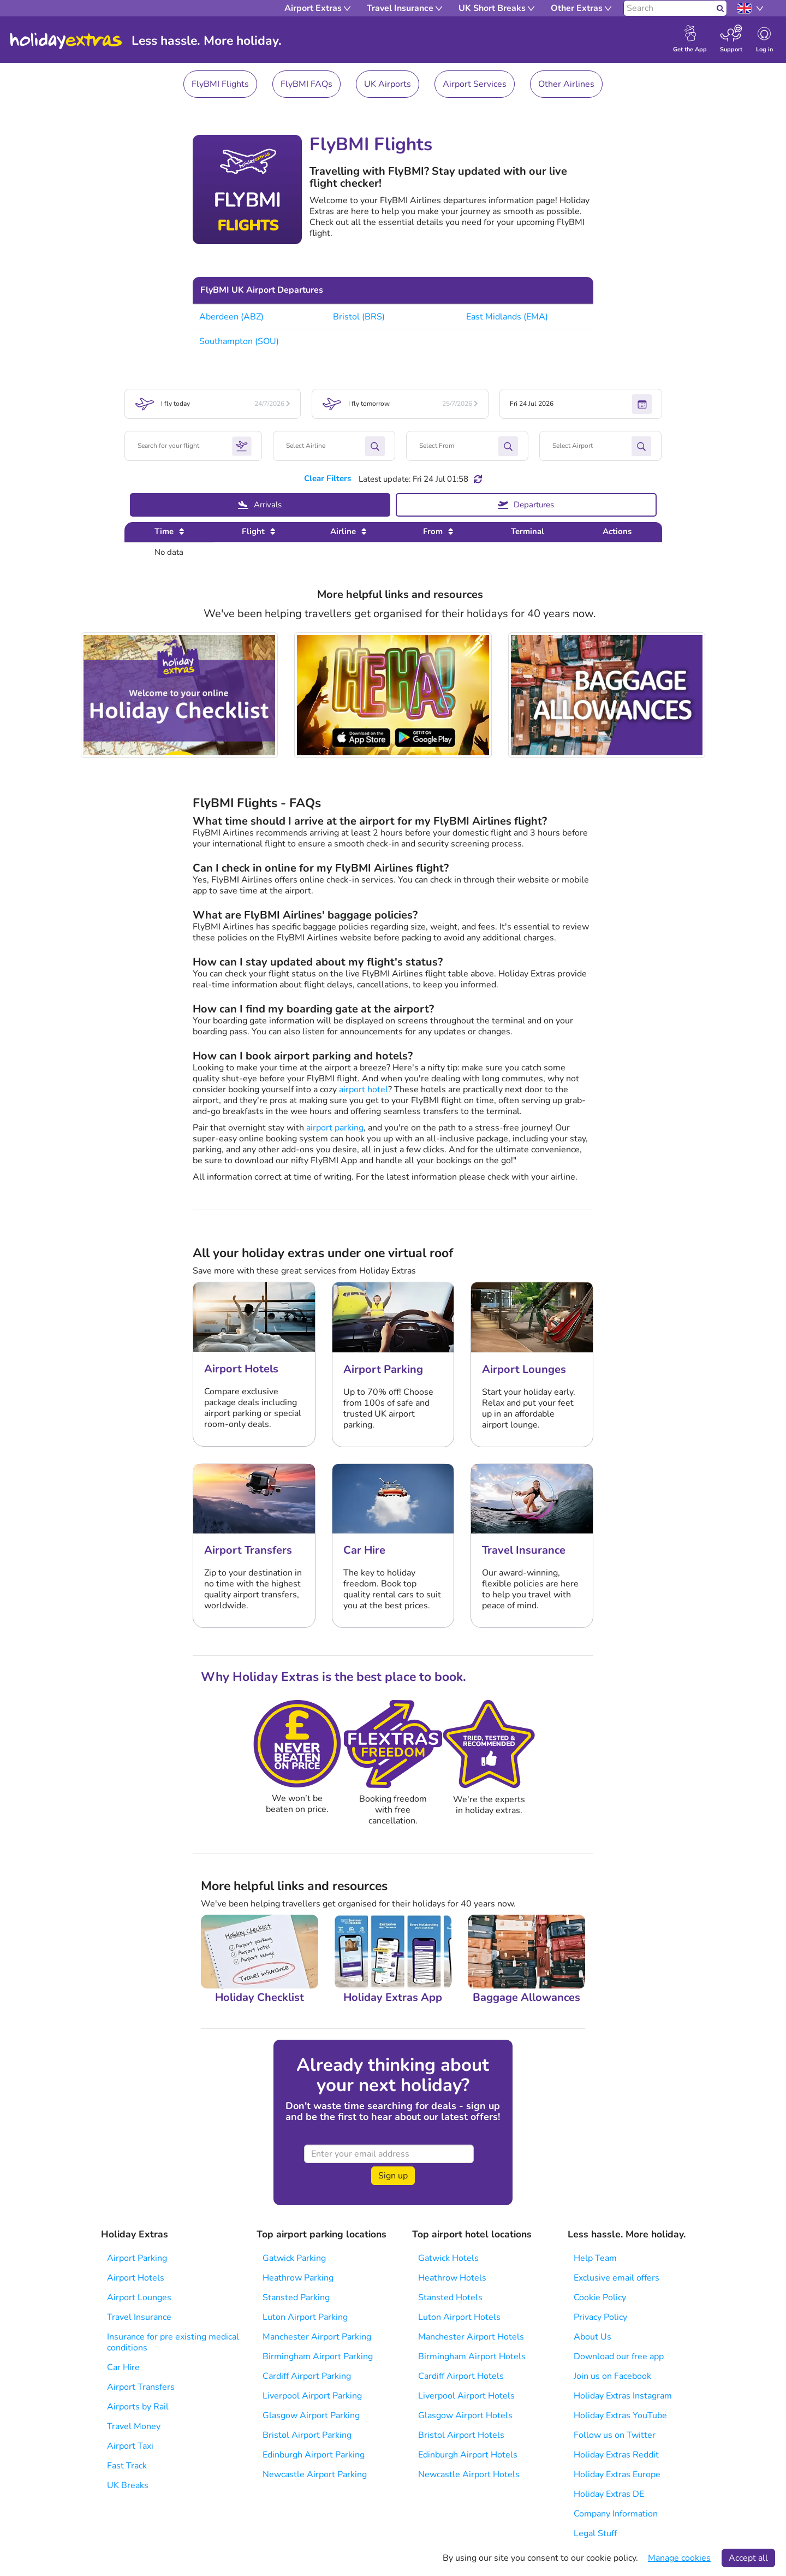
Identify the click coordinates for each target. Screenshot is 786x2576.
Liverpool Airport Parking (312, 2395)
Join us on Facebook (612, 2376)
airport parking (335, 1128)
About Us (592, 2336)
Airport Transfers (141, 2387)
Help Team (595, 2258)
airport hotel (363, 1089)
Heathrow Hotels (452, 2277)
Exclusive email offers (616, 2277)
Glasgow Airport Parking (311, 2415)
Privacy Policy (600, 2317)
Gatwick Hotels (448, 2258)
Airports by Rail (138, 2406)
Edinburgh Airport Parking (314, 2454)
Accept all (748, 2558)
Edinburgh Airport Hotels (467, 2454)
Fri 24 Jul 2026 (580, 404)
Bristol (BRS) (359, 317)
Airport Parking (137, 2258)
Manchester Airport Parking (317, 2336)
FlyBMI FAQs (306, 84)
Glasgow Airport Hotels (465, 2415)
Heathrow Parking (298, 2277)
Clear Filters (327, 478)
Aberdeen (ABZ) (231, 317)
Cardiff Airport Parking (307, 2376)
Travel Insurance (139, 2317)
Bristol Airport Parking (307, 2435)
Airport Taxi (130, 2446)
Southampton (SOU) (239, 341)
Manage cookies (679, 2558)
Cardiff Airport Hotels (461, 2376)
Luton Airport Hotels (459, 2317)
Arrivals (260, 504)
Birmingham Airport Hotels (472, 2356)
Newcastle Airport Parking (315, 2474)
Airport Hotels (135, 2277)
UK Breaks (127, 2485)
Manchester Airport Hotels (471, 2336)
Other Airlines (566, 84)
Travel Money (133, 2426)
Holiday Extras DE (609, 2494)
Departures (526, 504)
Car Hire (123, 2367)
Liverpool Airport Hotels (466, 2395)
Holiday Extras (66, 41)
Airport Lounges (139, 2297)
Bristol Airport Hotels (461, 2435)
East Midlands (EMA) (507, 317)
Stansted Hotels (450, 2297)
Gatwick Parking (294, 2258)
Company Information (616, 2513)
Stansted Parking (296, 2297)
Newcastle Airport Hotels (469, 2474)
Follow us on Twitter (615, 2435)
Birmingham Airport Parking (318, 2356)
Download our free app (619, 2356)
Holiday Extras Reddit (616, 2454)
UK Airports (387, 84)
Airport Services (475, 84)
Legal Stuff (595, 2533)
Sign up (393, 2176)
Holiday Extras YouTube (620, 2415)
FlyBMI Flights (220, 84)
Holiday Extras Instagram (623, 2395)
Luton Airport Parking (305, 2317)
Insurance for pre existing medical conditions (173, 2342)
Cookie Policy (600, 2297)
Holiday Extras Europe (617, 2474)
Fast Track (127, 2465)
